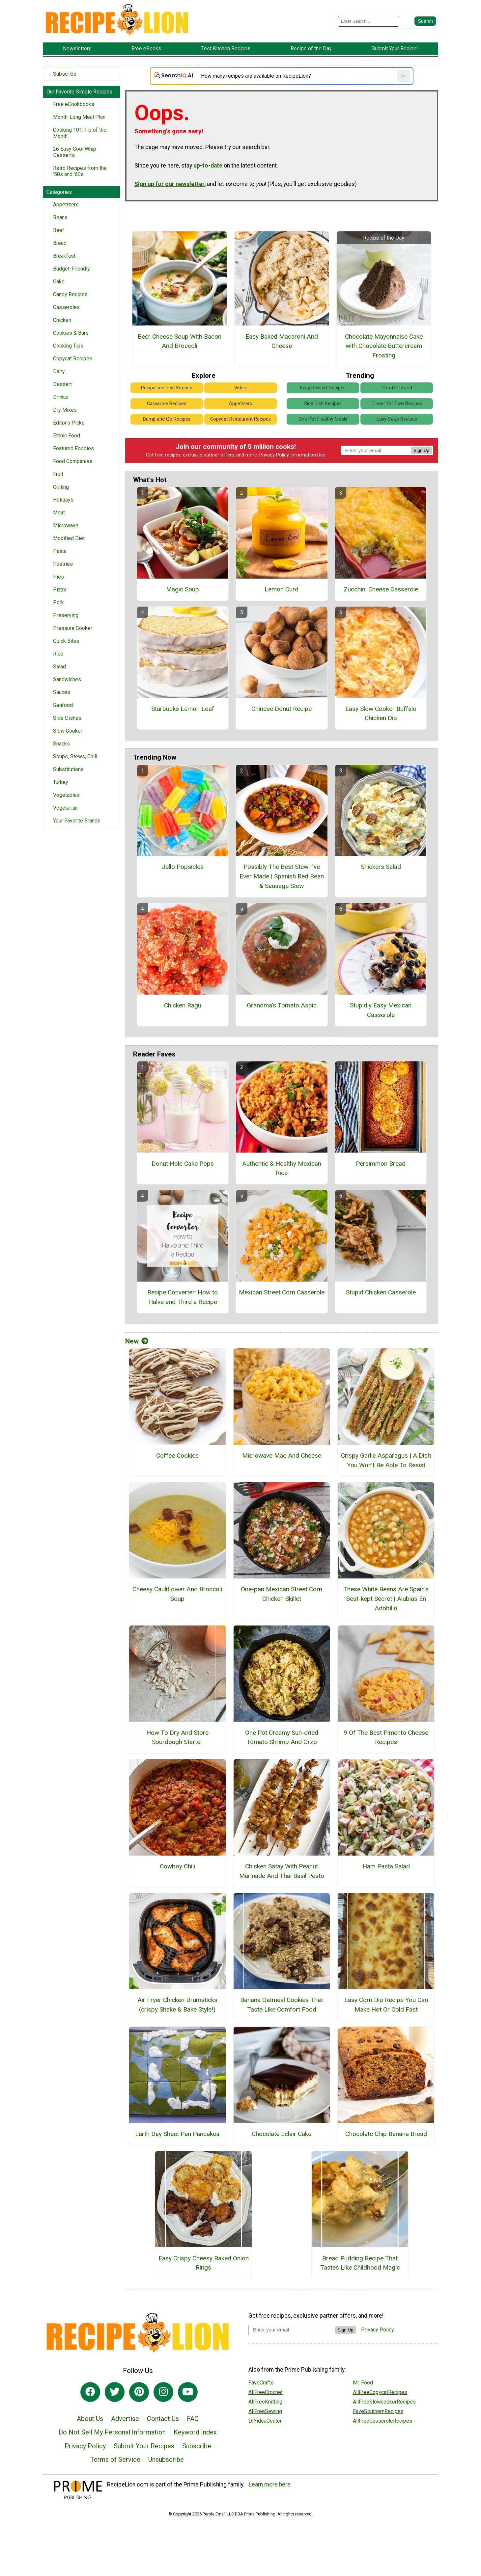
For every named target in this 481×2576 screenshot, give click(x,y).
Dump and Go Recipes (166, 419)
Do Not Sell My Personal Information (112, 2432)
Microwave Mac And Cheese (281, 1455)
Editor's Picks (69, 423)
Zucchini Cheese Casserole (381, 589)
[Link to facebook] (90, 2392)
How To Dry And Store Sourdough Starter (177, 1737)
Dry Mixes (65, 410)
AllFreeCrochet (265, 2392)
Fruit (58, 474)
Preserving (65, 615)
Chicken (62, 320)
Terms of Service (115, 2459)
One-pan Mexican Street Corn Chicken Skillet (281, 1593)
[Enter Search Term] (368, 21)
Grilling (61, 487)
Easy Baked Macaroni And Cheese (281, 341)
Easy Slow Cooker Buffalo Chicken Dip (380, 713)
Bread (60, 243)
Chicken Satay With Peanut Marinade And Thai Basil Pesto (281, 1871)
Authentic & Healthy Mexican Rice (281, 1168)
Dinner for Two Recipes (397, 403)
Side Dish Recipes (323, 403)
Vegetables (66, 795)
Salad (59, 667)
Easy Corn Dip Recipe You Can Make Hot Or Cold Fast (386, 2004)
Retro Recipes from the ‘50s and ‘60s (80, 171)
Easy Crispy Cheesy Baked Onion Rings (203, 2263)
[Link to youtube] (188, 2392)
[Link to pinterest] (139, 2392)
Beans (60, 217)
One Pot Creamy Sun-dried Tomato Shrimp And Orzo (281, 1737)
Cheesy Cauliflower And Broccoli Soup (177, 1593)
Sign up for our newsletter (169, 184)
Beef (58, 230)
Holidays (63, 500)
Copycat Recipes (72, 358)
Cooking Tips (68, 346)
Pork (58, 602)
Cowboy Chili (177, 1866)
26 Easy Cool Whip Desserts (74, 152)
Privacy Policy (274, 455)
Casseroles (66, 307)
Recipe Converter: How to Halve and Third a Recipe (182, 1297)
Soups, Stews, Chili (75, 756)
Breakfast (64, 256)
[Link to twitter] (115, 2392)
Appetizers (66, 204)
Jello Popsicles (183, 867)
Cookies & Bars (71, 333)
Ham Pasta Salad (386, 1866)
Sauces (61, 692)
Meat (59, 512)
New (136, 1341)
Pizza (60, 589)
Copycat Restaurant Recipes (240, 419)
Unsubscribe (166, 2459)
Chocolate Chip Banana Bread (386, 2134)
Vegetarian (65, 808)
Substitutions (68, 769)
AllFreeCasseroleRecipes (382, 2421)
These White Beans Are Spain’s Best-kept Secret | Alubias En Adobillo (386, 1598)
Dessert (62, 384)
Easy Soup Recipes (397, 419)
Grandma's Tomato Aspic (282, 1005)
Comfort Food (397, 388)
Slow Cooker (67, 731)
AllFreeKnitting (265, 2402)
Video (240, 388)
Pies (58, 577)
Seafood (63, 705)
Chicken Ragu (182, 1005)
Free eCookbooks (73, 104)
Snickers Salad (381, 867)
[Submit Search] (425, 21)
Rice (58, 654)
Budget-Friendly (71, 269)
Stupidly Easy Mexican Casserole (380, 1010)
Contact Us (163, 2419)
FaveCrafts (261, 2383)
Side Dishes (67, 718)
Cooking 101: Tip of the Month (79, 133)
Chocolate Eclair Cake (281, 2134)
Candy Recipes (70, 294)
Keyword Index (195, 2432)
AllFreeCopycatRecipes (380, 2392)
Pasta (60, 551)
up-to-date (207, 165)
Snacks (61, 744)
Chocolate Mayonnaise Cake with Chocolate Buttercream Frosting (384, 346)
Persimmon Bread (381, 1163)
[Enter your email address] (292, 2329)
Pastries (63, 564)
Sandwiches (67, 679)
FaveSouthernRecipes (378, 2411)
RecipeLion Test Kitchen (166, 388)
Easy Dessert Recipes (323, 388)
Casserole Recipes (166, 403)
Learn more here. (270, 2484)
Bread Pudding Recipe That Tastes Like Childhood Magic (360, 2263)
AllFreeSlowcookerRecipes (384, 2402)
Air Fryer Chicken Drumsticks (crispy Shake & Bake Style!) (177, 2004)
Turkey (60, 782)
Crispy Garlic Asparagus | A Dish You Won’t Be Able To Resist (386, 1460)
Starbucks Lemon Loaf (182, 709)
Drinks (60, 397)
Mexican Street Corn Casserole (282, 1292)
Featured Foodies (73, 448)
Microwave (65, 525)
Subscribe (64, 74)
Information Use (307, 455)
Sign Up (421, 450)
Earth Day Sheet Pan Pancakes (177, 2134)
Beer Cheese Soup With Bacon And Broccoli (179, 341)
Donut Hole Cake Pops (183, 1163)
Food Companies (72, 461)
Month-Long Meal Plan (79, 117)
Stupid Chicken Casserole (381, 1292)
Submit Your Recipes (144, 2446)
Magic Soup (182, 589)
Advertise (125, 2419)
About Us (90, 2419)
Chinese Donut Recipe (281, 709)
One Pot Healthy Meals (322, 419)
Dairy (59, 371)
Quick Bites (66, 641)
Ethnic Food (66, 435)
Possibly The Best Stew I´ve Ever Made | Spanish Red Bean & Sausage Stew (282, 876)
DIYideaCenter (265, 2421)
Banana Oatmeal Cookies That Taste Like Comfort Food (281, 2004)
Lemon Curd (281, 589)
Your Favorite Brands (76, 821)
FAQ (193, 2419)
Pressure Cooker (72, 628)
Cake (59, 281)
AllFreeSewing (265, 2411)
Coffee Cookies (177, 1455)
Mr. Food (363, 2383)
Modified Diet (69, 538)
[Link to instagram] (163, 2392)
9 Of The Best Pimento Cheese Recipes (386, 1737)
